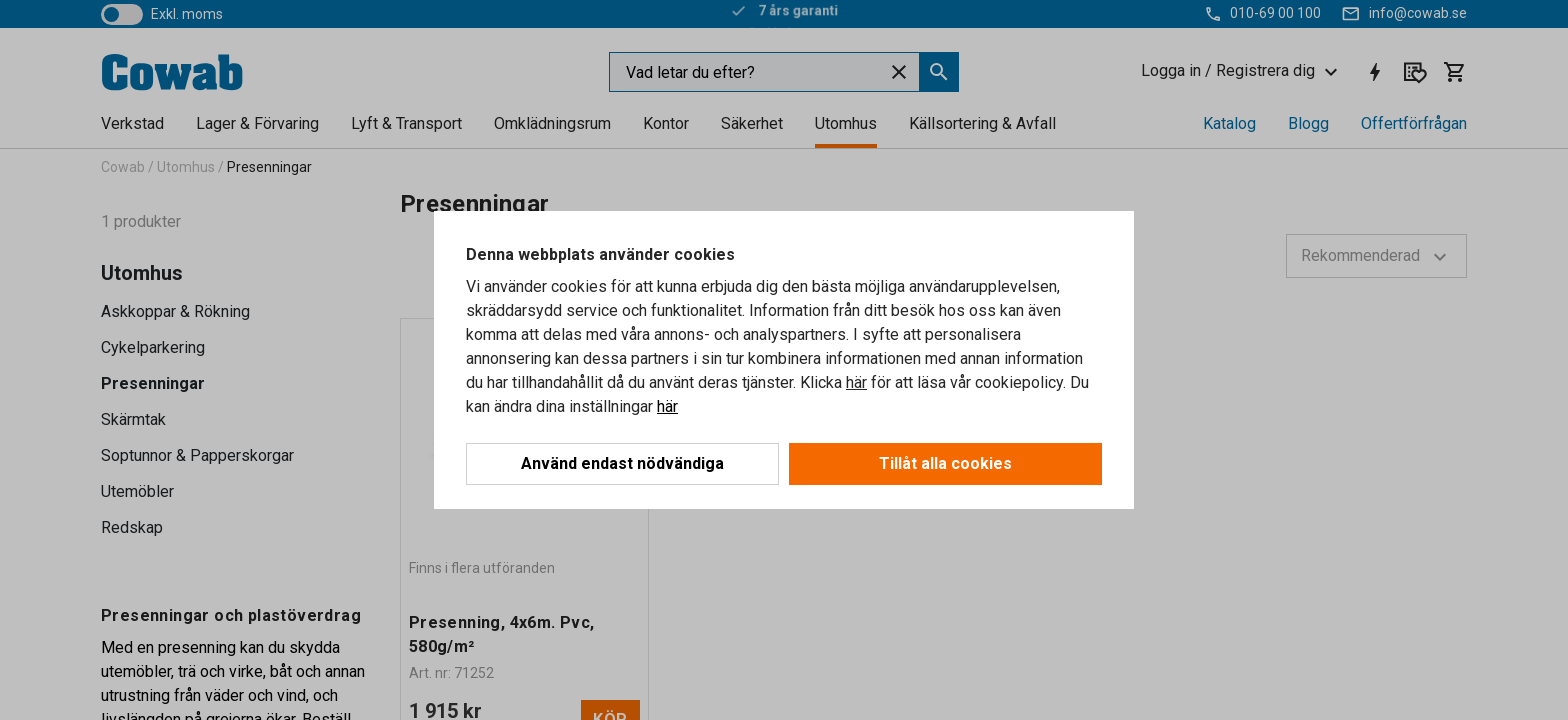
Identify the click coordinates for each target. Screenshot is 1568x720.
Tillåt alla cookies (945, 463)
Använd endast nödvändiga (622, 463)
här (856, 382)
